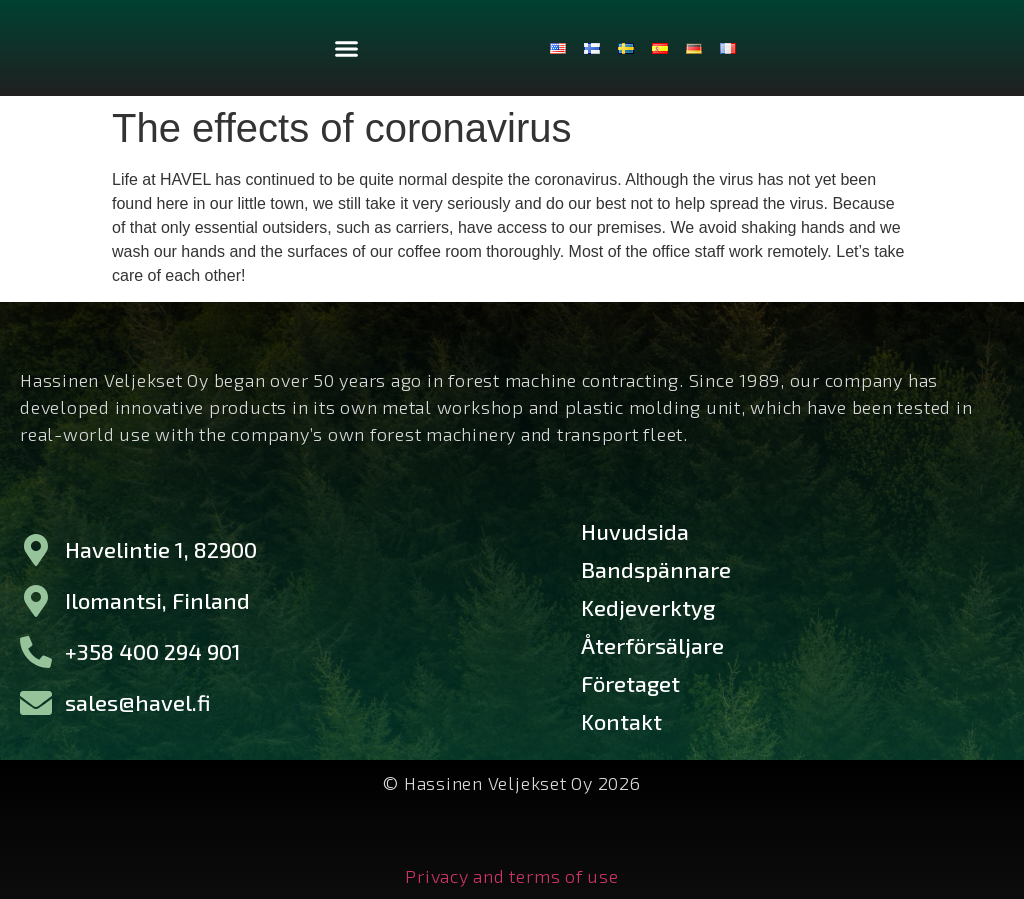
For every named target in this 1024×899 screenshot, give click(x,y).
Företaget (630, 683)
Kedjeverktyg (648, 607)
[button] (347, 48)
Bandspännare (656, 569)
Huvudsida (635, 531)
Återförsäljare (652, 645)
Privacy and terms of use (511, 875)
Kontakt (621, 721)
